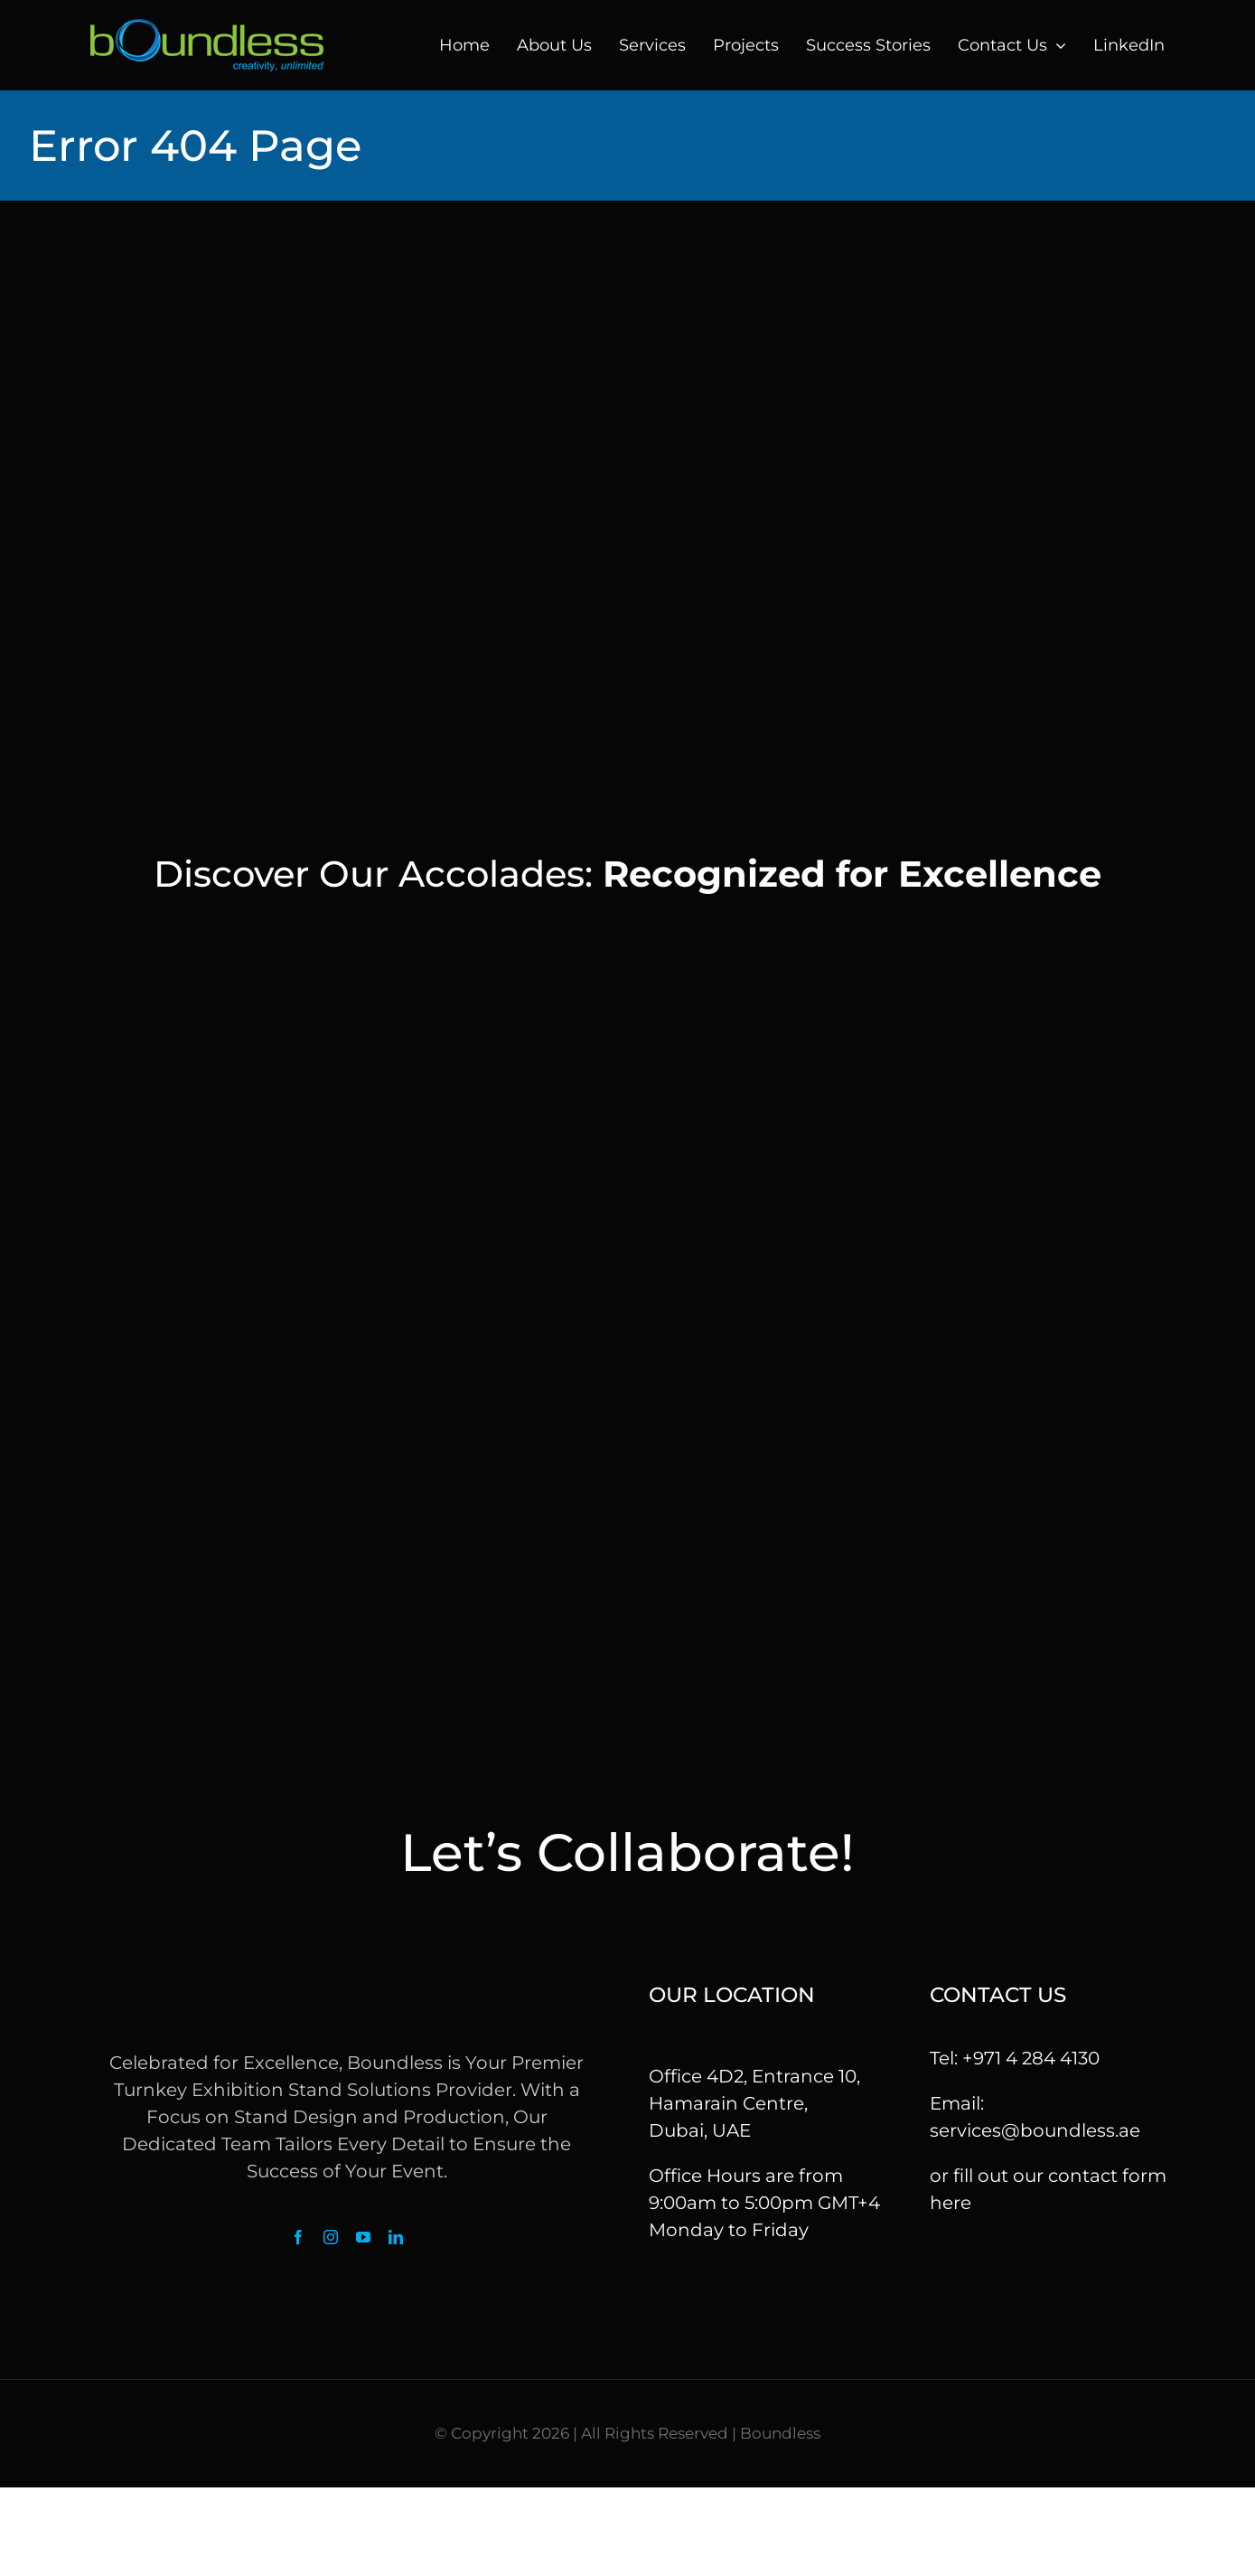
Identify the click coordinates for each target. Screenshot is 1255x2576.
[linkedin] (396, 2237)
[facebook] (298, 2237)
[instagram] (330, 2237)
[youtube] (363, 2237)
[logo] (206, 28)
